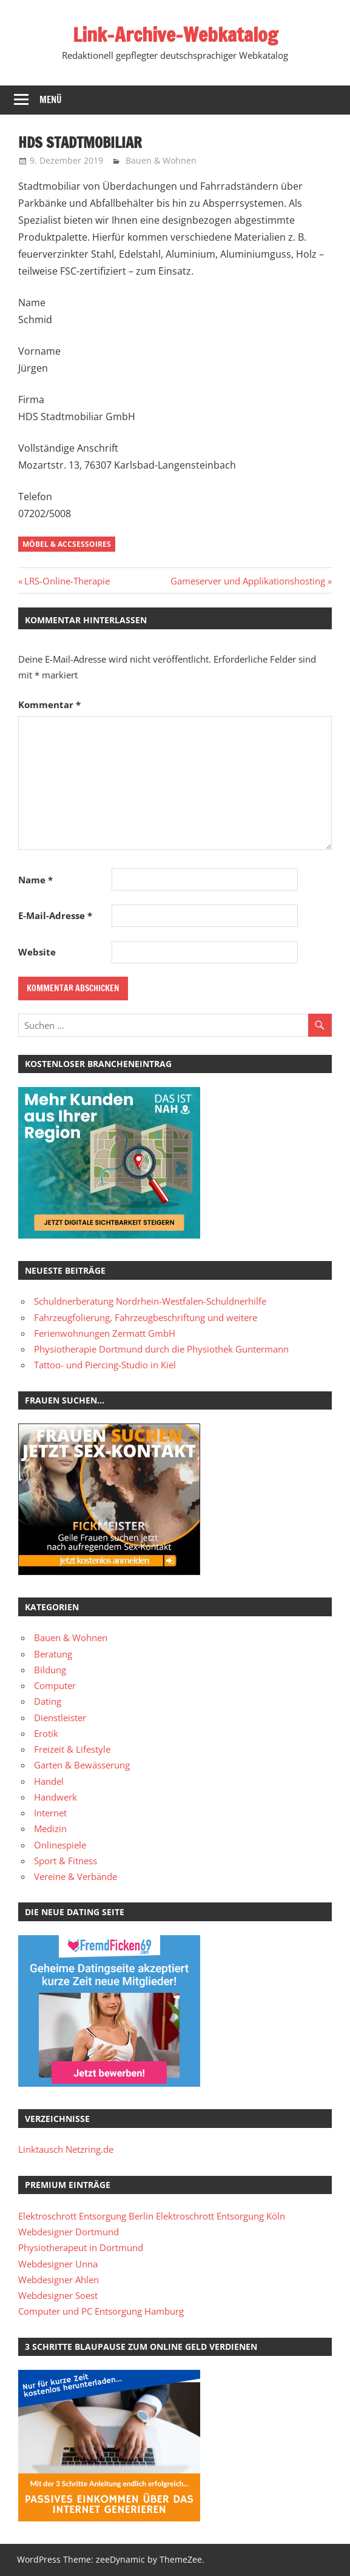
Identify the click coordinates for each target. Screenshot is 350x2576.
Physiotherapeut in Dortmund (80, 2247)
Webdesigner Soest (58, 2295)
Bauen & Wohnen (161, 160)
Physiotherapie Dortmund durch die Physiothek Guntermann (161, 1349)
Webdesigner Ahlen (58, 2279)
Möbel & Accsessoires (66, 544)
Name (35, 880)
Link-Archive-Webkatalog (175, 35)
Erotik (46, 1733)
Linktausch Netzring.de (65, 2149)
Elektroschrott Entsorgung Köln (220, 2216)
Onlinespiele (60, 1845)
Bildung (50, 1670)
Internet (50, 1813)
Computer (55, 1685)
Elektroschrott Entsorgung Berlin (85, 2216)
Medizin (50, 1828)
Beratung (53, 1654)
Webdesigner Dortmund (68, 2232)
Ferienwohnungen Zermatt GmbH (104, 1333)
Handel (49, 1781)
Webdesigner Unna (58, 2264)
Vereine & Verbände (75, 1876)
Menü (50, 99)
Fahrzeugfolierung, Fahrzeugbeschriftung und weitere (145, 1317)
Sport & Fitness (65, 1861)
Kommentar (49, 704)
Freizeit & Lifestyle (72, 1749)
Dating (47, 1701)
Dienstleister (60, 1717)
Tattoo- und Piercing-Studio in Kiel (105, 1365)
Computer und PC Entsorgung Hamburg (101, 2311)
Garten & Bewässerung (82, 1765)
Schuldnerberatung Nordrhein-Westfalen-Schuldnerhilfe (150, 1301)
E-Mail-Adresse (55, 915)
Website (37, 952)
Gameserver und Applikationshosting (247, 581)
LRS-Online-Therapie (67, 581)
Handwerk (55, 1797)
